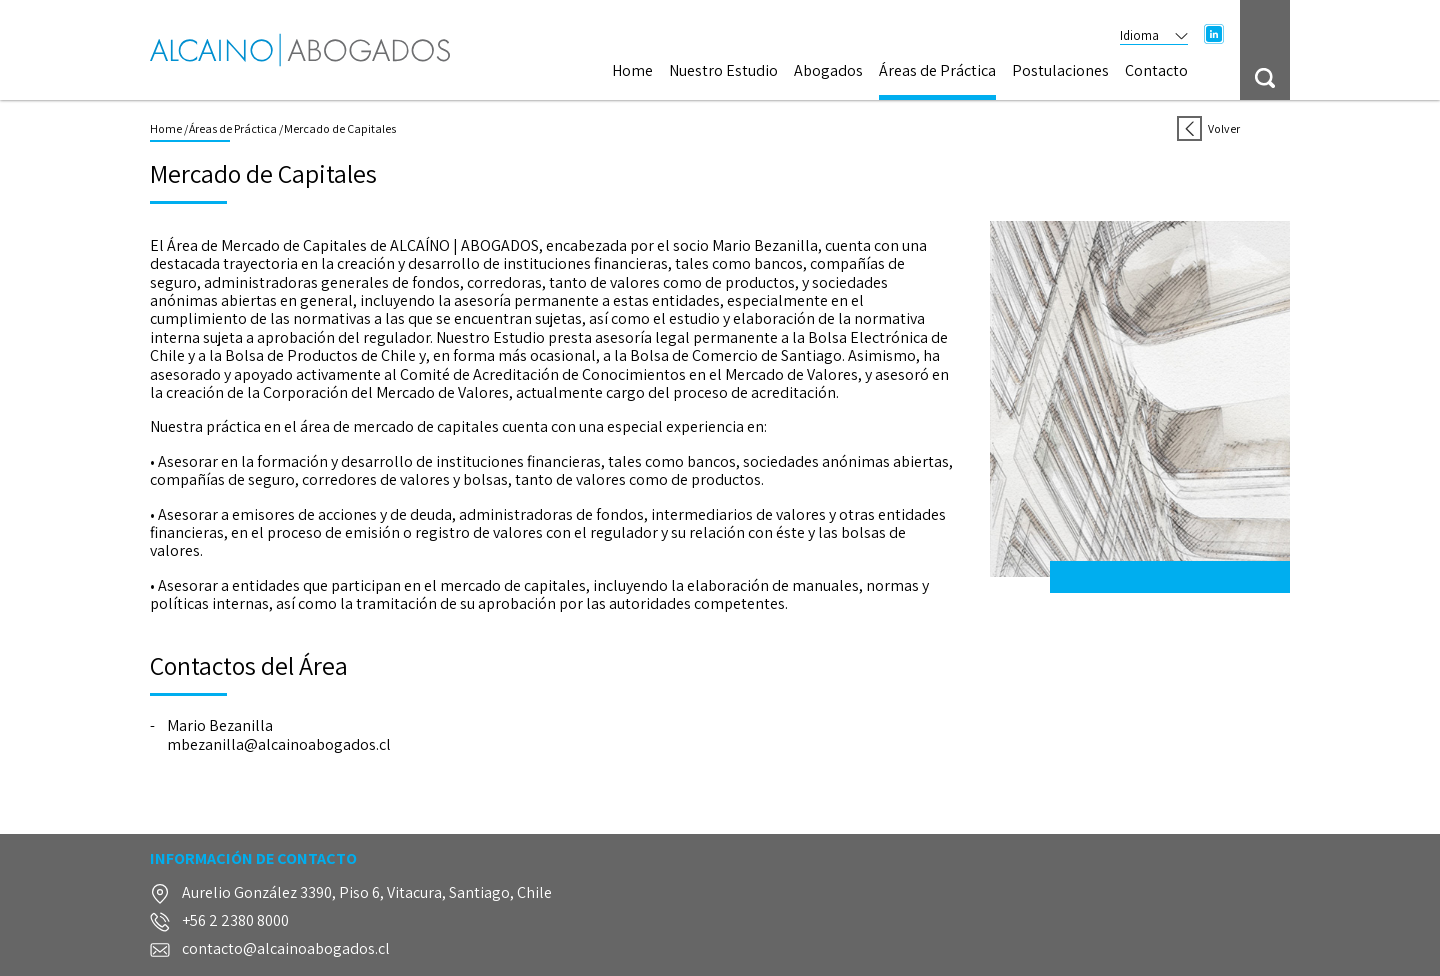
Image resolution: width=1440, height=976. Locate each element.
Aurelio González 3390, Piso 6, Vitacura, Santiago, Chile (367, 893)
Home (632, 71)
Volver (1208, 128)
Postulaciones (1060, 71)
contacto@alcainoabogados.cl (286, 949)
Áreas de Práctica (937, 71)
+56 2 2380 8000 (235, 921)
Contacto (1156, 71)
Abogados (828, 71)
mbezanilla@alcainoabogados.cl (279, 745)
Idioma (1154, 35)
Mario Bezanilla (220, 726)
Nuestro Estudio (723, 71)
